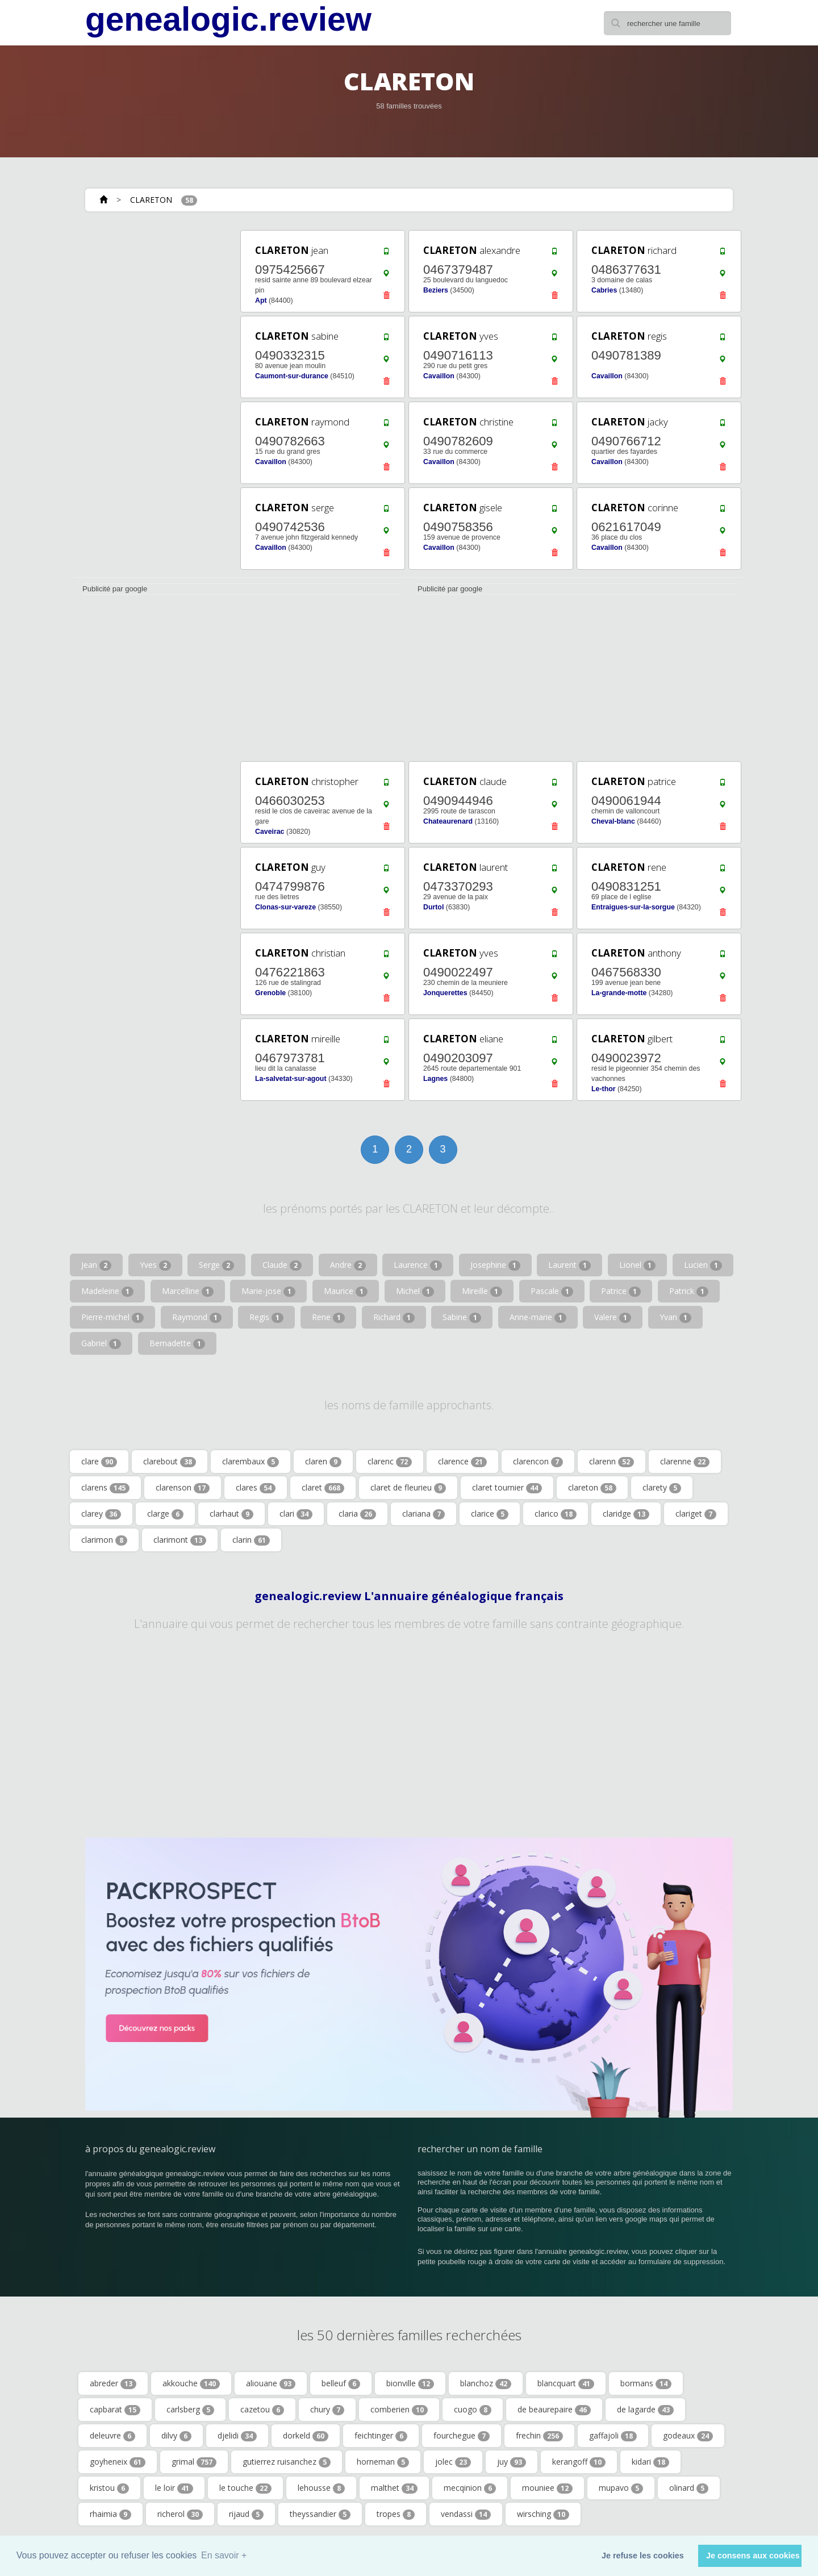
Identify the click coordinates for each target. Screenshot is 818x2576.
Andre (348, 1265)
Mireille (482, 1291)
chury (327, 2409)
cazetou (262, 2409)
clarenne (685, 1461)
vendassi (466, 2514)
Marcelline (188, 1291)
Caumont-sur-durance (291, 376)
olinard (688, 2488)
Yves (155, 1265)
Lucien (703, 1265)
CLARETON (151, 199)
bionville (410, 2383)
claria (357, 1513)
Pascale (552, 1291)
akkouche (191, 2383)
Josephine (495, 1265)
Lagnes (435, 1079)
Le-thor (603, 1089)
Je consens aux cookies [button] (753, 2555)
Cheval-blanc (613, 821)
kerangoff (579, 2462)
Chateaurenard (448, 821)
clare (99, 1461)
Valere (612, 1317)
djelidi (237, 2435)
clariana (423, 1513)
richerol (180, 2514)
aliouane (270, 2383)
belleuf (341, 2383)
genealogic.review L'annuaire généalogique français (409, 1596)
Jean (96, 1265)
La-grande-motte (618, 993)
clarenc (390, 1461)
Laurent (569, 1265)
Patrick (688, 1291)
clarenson (183, 1487)
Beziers (435, 290)
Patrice (621, 1291)
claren (323, 1461)
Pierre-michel (112, 1317)
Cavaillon (438, 376)
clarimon (104, 1540)
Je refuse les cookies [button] (643, 2555)
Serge (216, 1265)
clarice (489, 1513)
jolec (453, 2462)
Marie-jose (268, 1291)
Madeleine (107, 1291)
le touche (245, 2488)
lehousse (321, 2488)
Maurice (346, 1291)
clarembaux (250, 1461)
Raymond (197, 1317)
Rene (328, 1317)
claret (323, 1487)
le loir (174, 2488)
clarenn (611, 1461)
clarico (556, 1513)
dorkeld (305, 2435)
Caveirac (269, 832)
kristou (109, 2488)
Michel (415, 1291)
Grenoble (270, 993)
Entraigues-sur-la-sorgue (633, 907)
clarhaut (231, 1513)
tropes (396, 2514)
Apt (261, 300)
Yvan (675, 1317)
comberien (399, 2409)
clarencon (538, 1461)
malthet (394, 2488)
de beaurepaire (554, 2409)
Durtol (433, 907)
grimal (194, 2462)
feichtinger (380, 2435)
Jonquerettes (445, 993)
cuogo (472, 2409)
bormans (645, 2383)
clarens (105, 1487)
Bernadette (177, 1343)
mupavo (621, 2488)
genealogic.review (228, 19)
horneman (383, 2462)
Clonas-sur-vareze (285, 907)
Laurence (418, 1265)
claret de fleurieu (408, 1487)
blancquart (565, 2383)
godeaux (688, 2435)
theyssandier (320, 2514)
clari (295, 1513)
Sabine (462, 1317)
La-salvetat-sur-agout (291, 1079)
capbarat (115, 2409)
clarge (165, 1513)
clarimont (179, 1540)
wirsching (543, 2514)
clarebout (169, 1461)
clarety (661, 1487)
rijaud (246, 2514)
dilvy (176, 2435)
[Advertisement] (153, 398)
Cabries (604, 290)
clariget (695, 1513)
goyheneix (117, 2462)
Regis (266, 1317)
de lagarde (645, 2409)
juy (511, 2462)
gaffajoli (613, 2435)
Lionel (637, 1265)
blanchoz (485, 2383)
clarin (251, 1540)
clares (256, 1487)
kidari (650, 2462)
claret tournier (507, 1487)
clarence (462, 1461)
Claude (282, 1265)
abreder (113, 2383)
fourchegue (461, 2435)
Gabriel (101, 1343)
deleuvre (112, 2435)
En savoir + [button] (224, 2555)
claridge (626, 1513)
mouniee (547, 2488)
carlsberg (190, 2409)
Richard (394, 1317)
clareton (592, 1487)
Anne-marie (538, 1317)
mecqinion (470, 2488)
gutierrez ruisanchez (287, 2462)
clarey (101, 1513)
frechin (539, 2435)
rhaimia (110, 2514)
